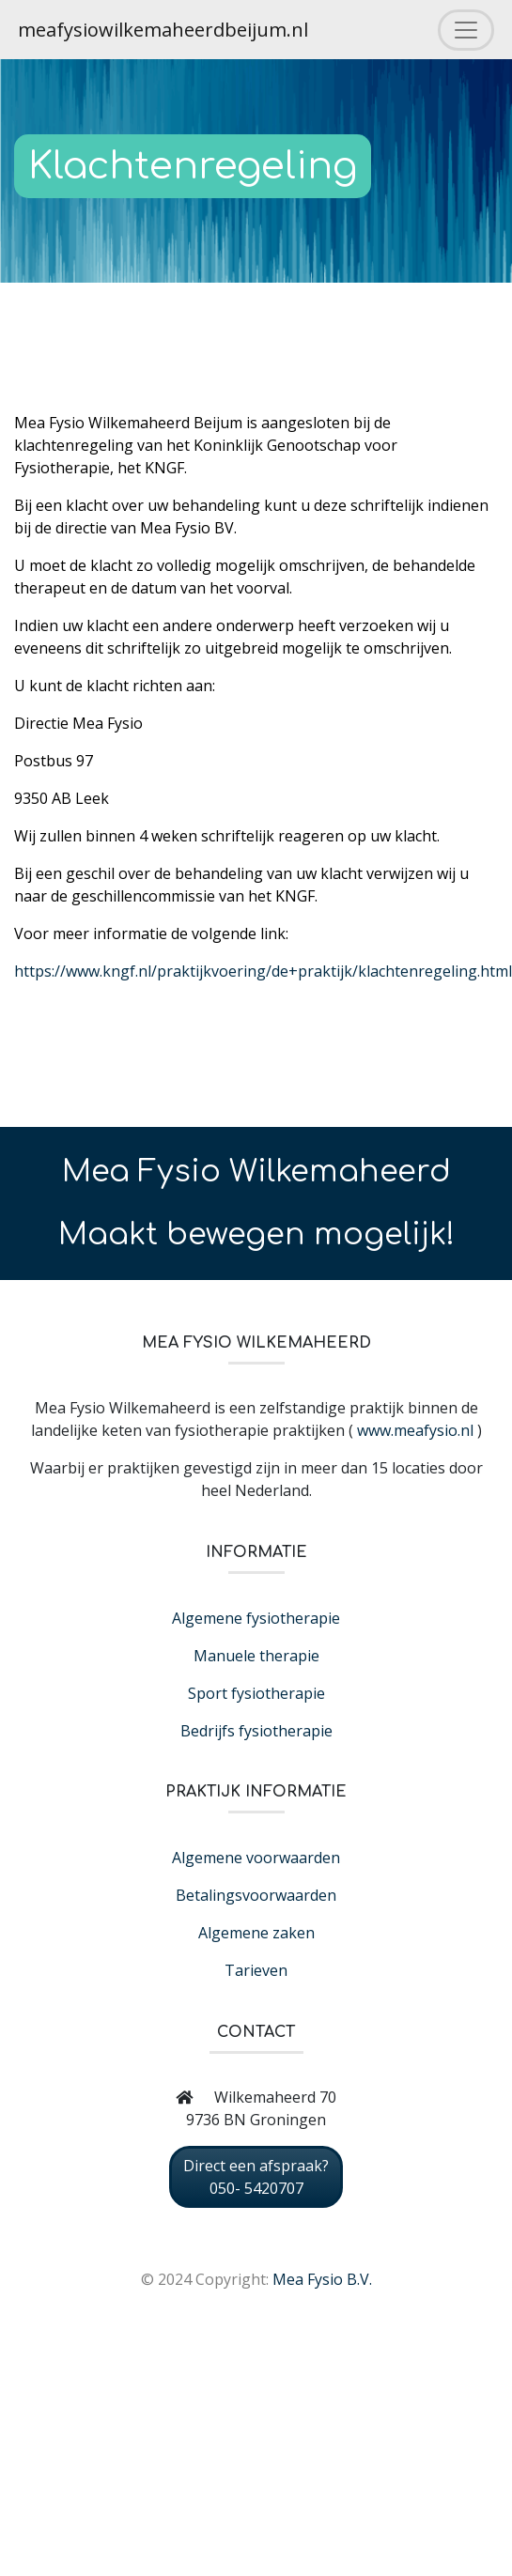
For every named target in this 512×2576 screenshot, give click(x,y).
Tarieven (256, 1970)
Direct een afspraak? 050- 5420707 (256, 2176)
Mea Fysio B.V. (322, 2279)
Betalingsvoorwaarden (256, 1895)
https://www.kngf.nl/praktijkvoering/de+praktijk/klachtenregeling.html (263, 971)
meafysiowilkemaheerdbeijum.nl (163, 29)
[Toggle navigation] (466, 30)
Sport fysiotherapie (256, 1693)
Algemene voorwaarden (256, 1857)
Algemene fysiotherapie (256, 1618)
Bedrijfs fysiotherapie (256, 1730)
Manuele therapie (256, 1655)
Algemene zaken (256, 1932)
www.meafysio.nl (415, 1430)
